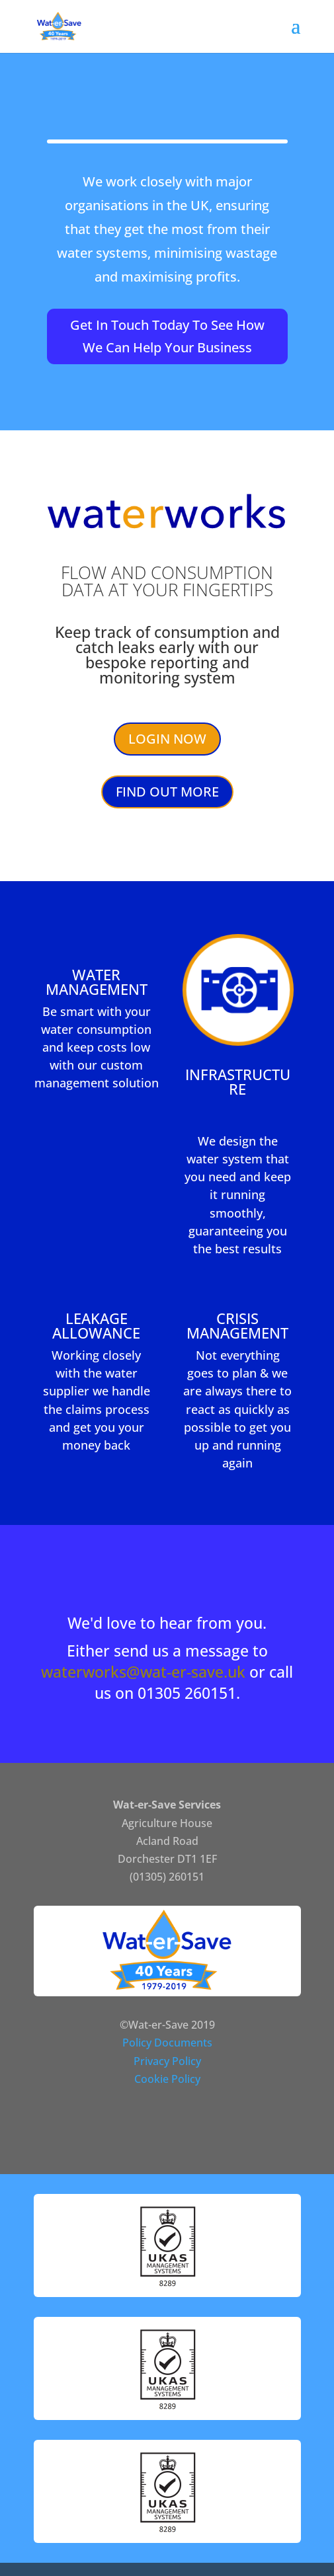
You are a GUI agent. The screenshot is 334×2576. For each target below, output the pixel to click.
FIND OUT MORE (167, 791)
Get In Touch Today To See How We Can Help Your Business (167, 336)
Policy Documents (167, 2042)
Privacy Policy (167, 2061)
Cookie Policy (167, 2079)
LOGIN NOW (167, 739)
